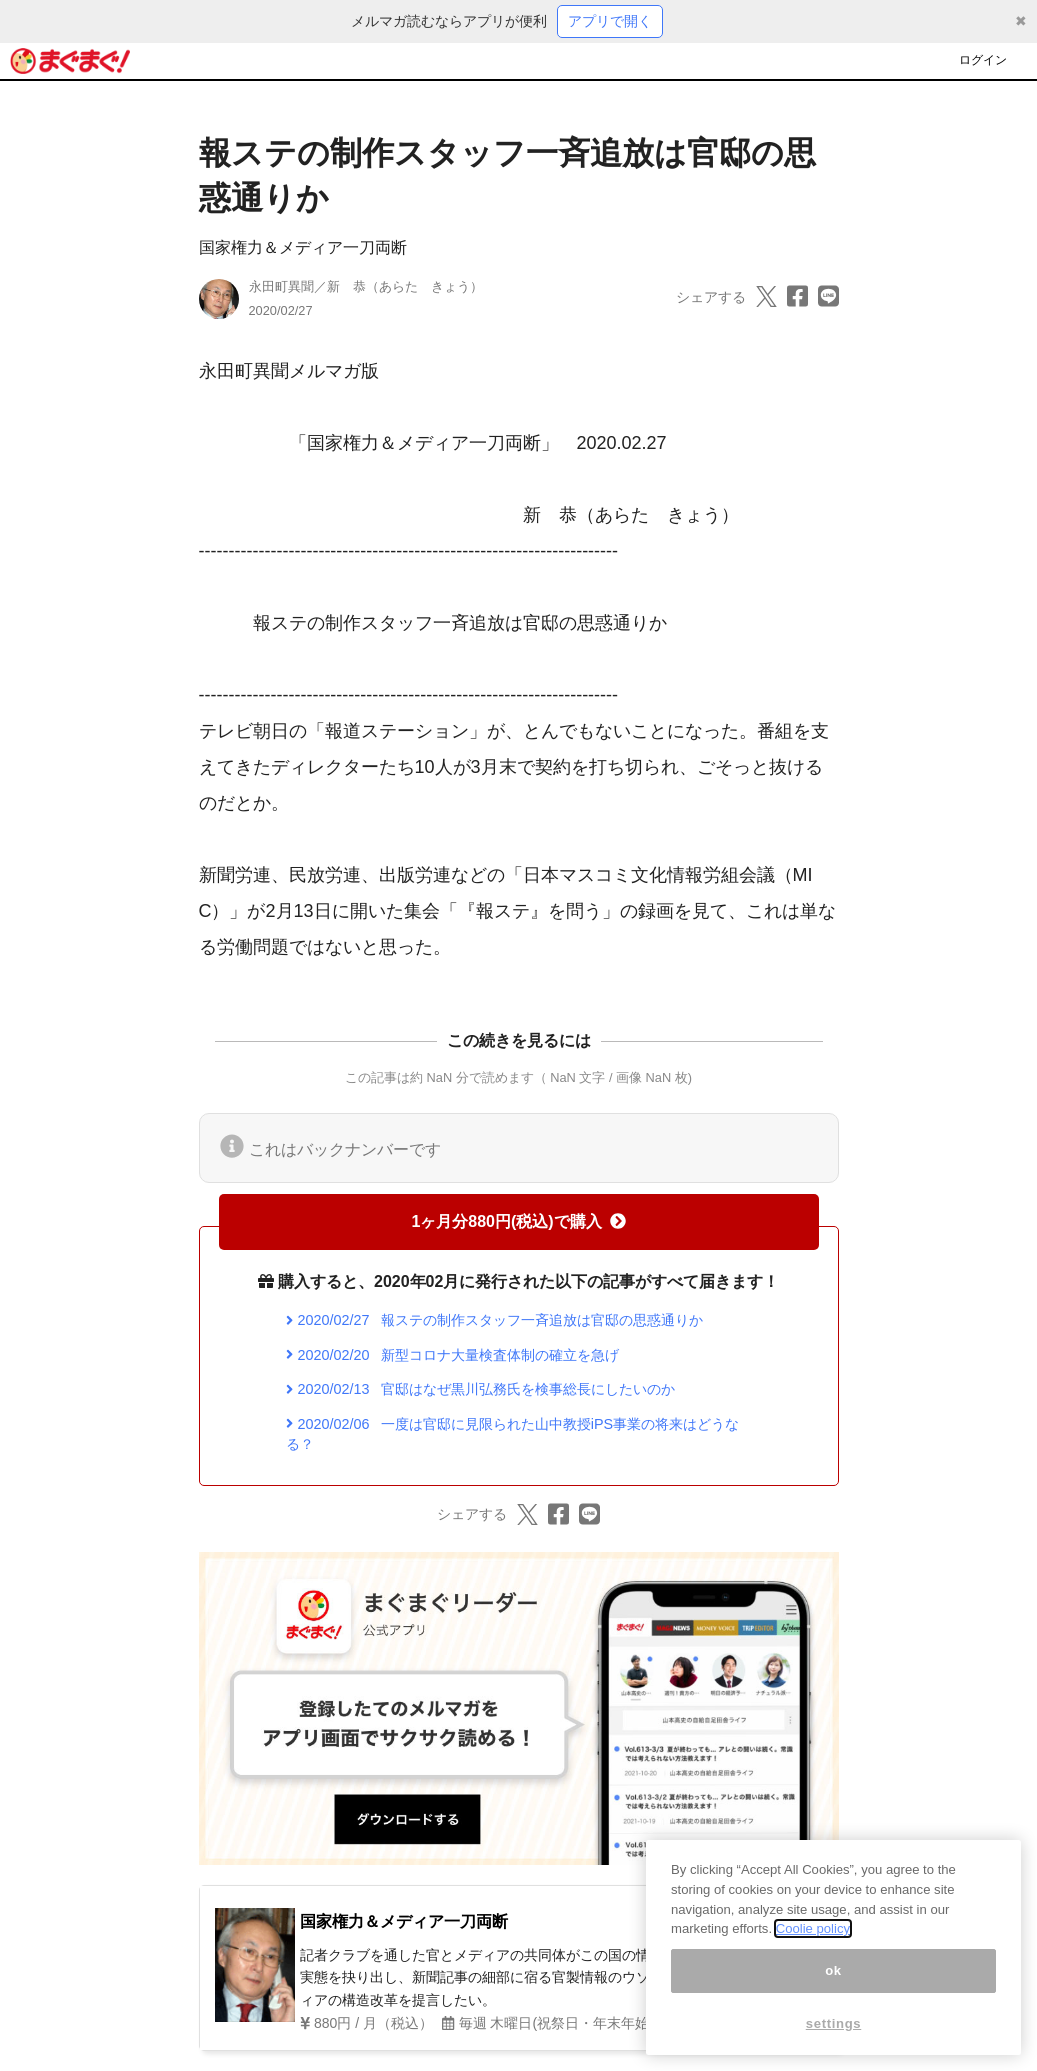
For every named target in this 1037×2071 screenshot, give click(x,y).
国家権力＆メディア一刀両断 (303, 247)
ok (833, 1970)
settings (834, 2023)
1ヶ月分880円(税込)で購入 (518, 1221)
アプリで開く (610, 21)
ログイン (983, 60)
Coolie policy (813, 1928)
